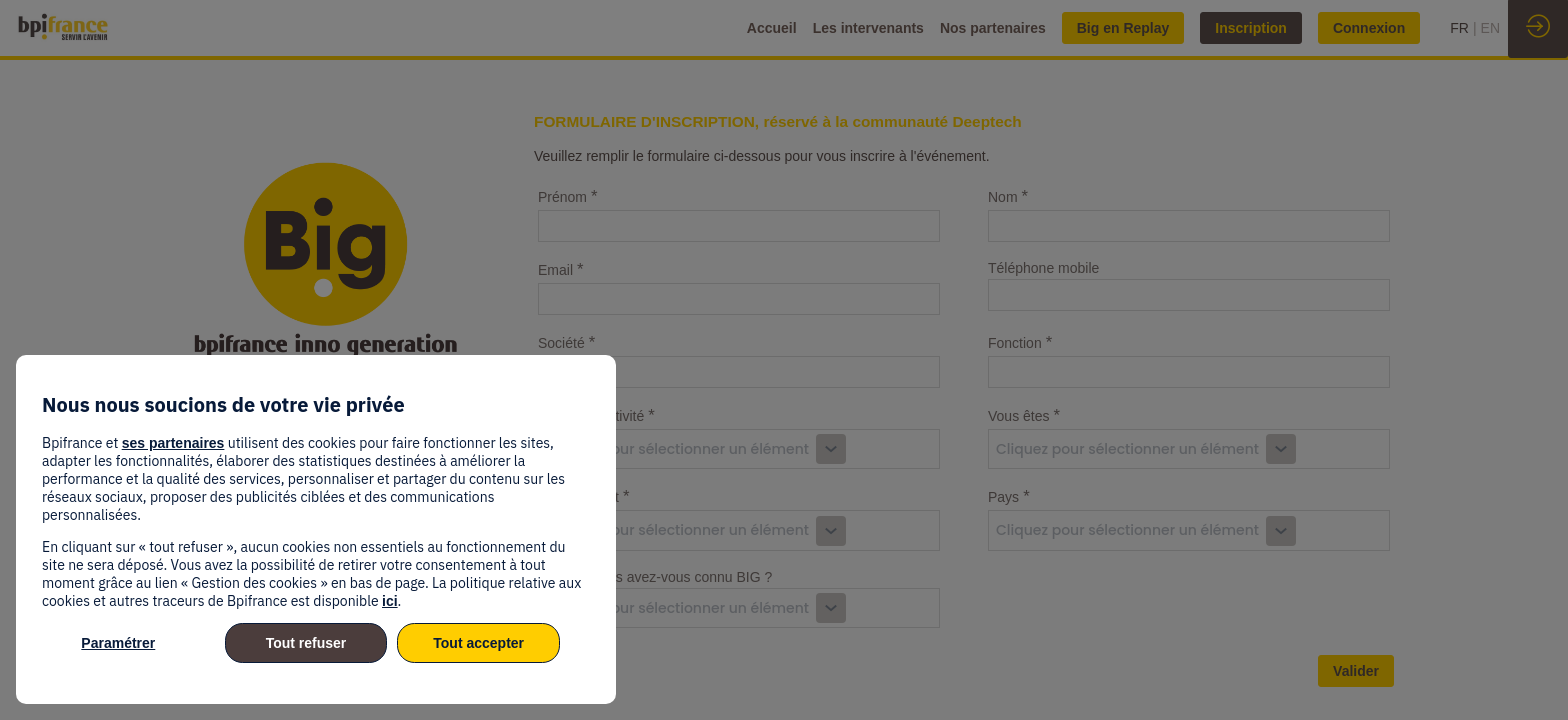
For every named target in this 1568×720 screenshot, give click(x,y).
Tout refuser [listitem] (306, 643)
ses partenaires (173, 443)
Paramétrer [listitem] (118, 643)
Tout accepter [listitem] (478, 643)
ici (390, 601)
